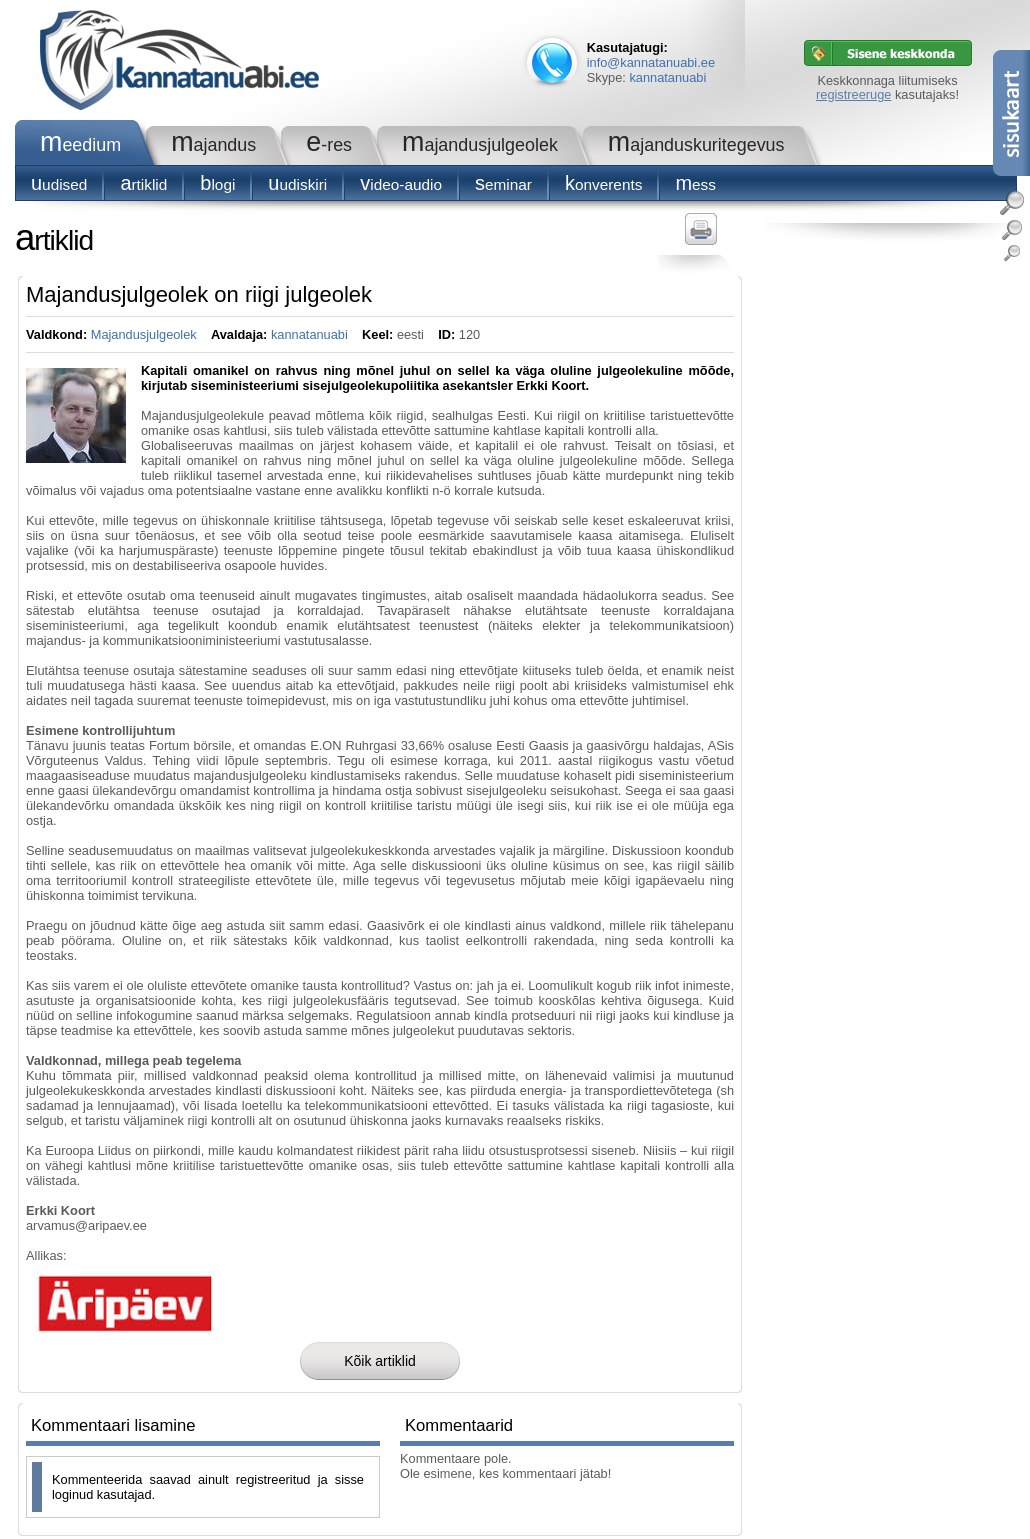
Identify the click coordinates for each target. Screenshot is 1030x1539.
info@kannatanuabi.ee (651, 62)
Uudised (59, 184)
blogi (217, 184)
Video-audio (401, 184)
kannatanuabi (667, 77)
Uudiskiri (297, 184)
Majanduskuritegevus (696, 145)
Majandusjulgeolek (480, 145)
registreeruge (853, 94)
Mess (695, 184)
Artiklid (143, 184)
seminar (503, 184)
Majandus (213, 145)
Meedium (80, 145)
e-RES (329, 145)
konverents (603, 184)
